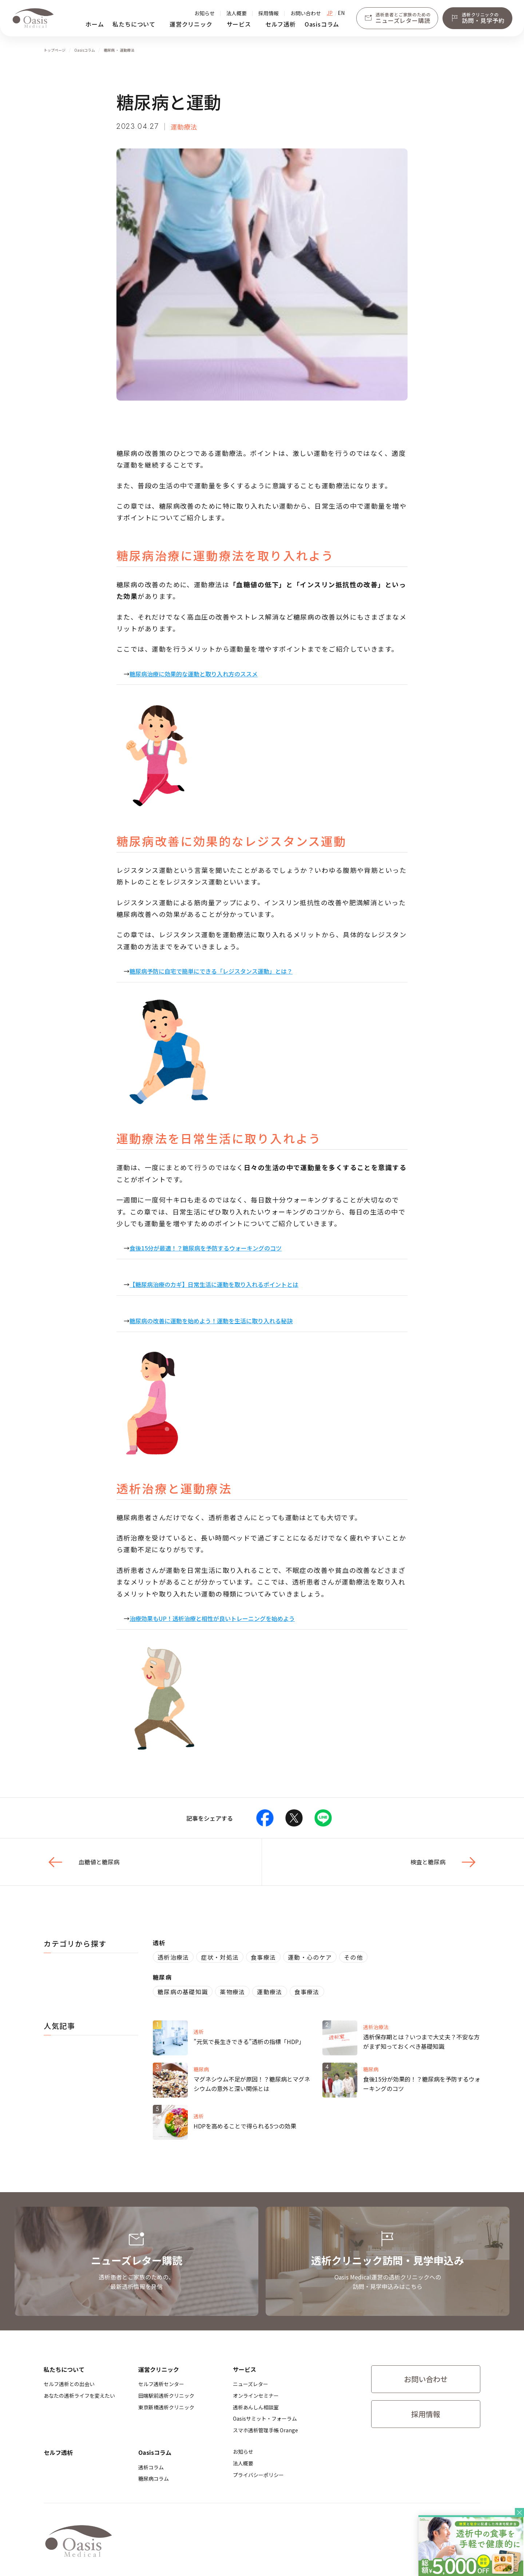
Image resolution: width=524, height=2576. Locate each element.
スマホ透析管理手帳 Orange (265, 2430)
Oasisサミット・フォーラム (265, 2418)
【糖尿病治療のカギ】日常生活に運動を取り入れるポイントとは (214, 1284)
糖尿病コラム (153, 2478)
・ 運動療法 (124, 50)
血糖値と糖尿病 (81, 1862)
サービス (239, 24)
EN (341, 12)
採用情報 (268, 13)
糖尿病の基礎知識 (183, 1991)
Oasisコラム (322, 24)
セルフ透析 (280, 24)
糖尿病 (109, 50)
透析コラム (151, 2467)
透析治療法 (173, 1957)
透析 (159, 1942)
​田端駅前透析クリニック (166, 2395)
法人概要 (236, 13)
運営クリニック (191, 24)
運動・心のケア (310, 1957)
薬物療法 (232, 1991)
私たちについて (133, 24)
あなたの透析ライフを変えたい (79, 2395)
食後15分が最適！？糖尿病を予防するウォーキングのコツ (206, 1248)
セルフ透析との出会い (69, 2384)
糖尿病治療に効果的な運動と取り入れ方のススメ (194, 673)
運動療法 (269, 1991)
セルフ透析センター (161, 2384)
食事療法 (263, 1957)
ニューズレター (250, 2384)
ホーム (95, 24)
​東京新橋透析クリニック (166, 2407)
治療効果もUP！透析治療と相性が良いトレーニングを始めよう (212, 1618)
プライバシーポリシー (258, 2474)
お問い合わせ (305, 13)
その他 (353, 1957)
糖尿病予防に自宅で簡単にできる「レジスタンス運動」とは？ (211, 971)
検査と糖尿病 (445, 1862)
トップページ (55, 50)
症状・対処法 (220, 1957)
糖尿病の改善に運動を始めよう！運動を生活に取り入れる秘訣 (211, 1320)
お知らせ (204, 13)
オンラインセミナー (256, 2395)
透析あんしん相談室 (256, 2407)
